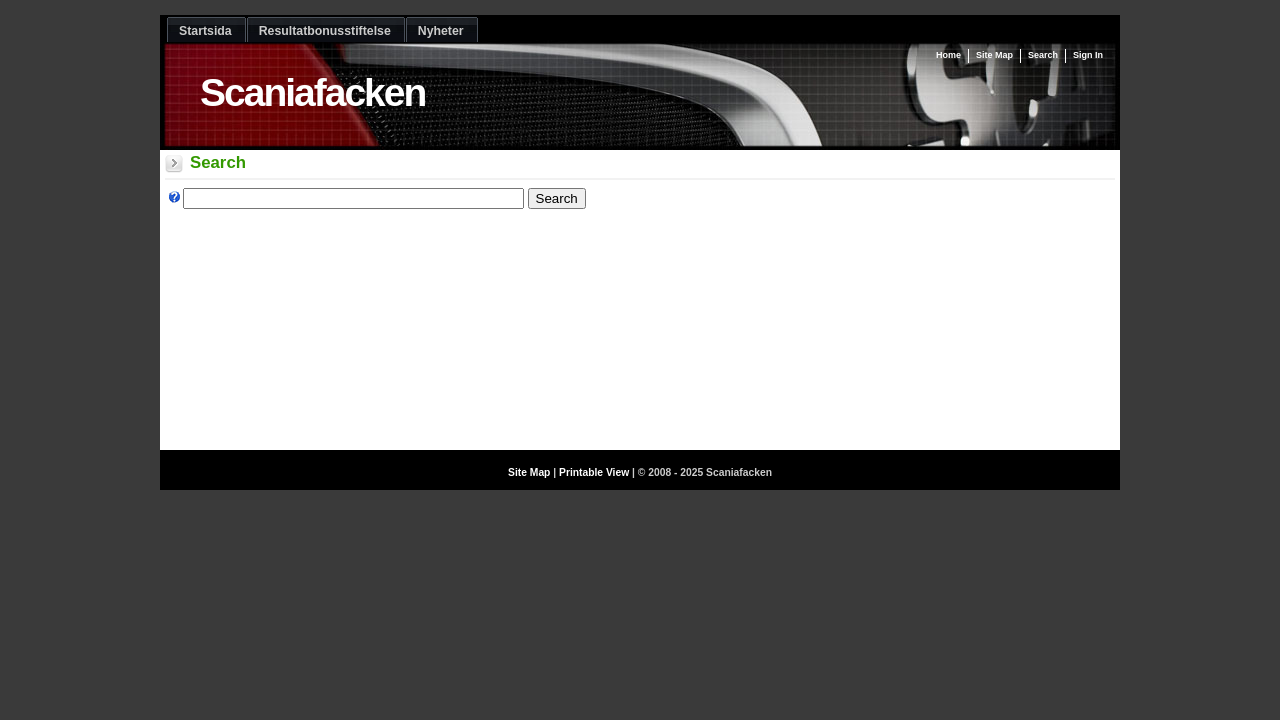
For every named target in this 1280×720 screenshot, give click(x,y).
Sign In (1088, 55)
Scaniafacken (312, 92)
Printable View (594, 472)
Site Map (994, 55)
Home (948, 55)
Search (1043, 55)
